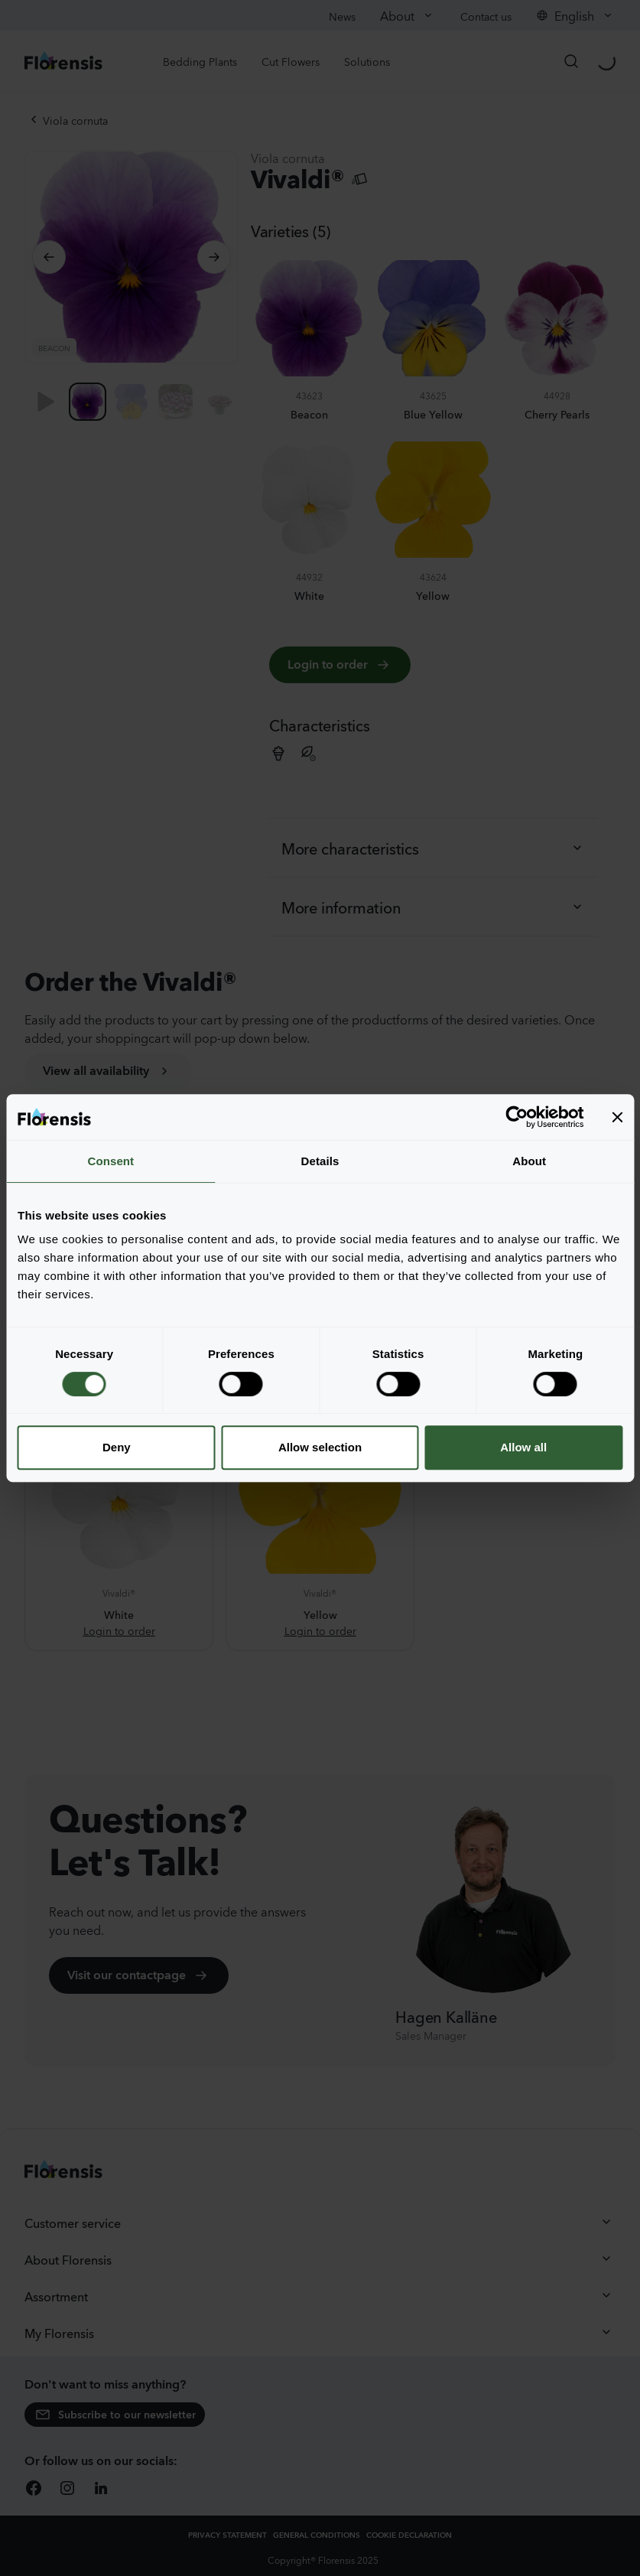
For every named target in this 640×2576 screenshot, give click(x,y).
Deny (116, 1447)
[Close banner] (617, 1117)
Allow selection (320, 1447)
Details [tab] (320, 1161)
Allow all (523, 1447)
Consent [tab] (110, 1161)
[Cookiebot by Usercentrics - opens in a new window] (516, 1117)
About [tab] (529, 1161)
